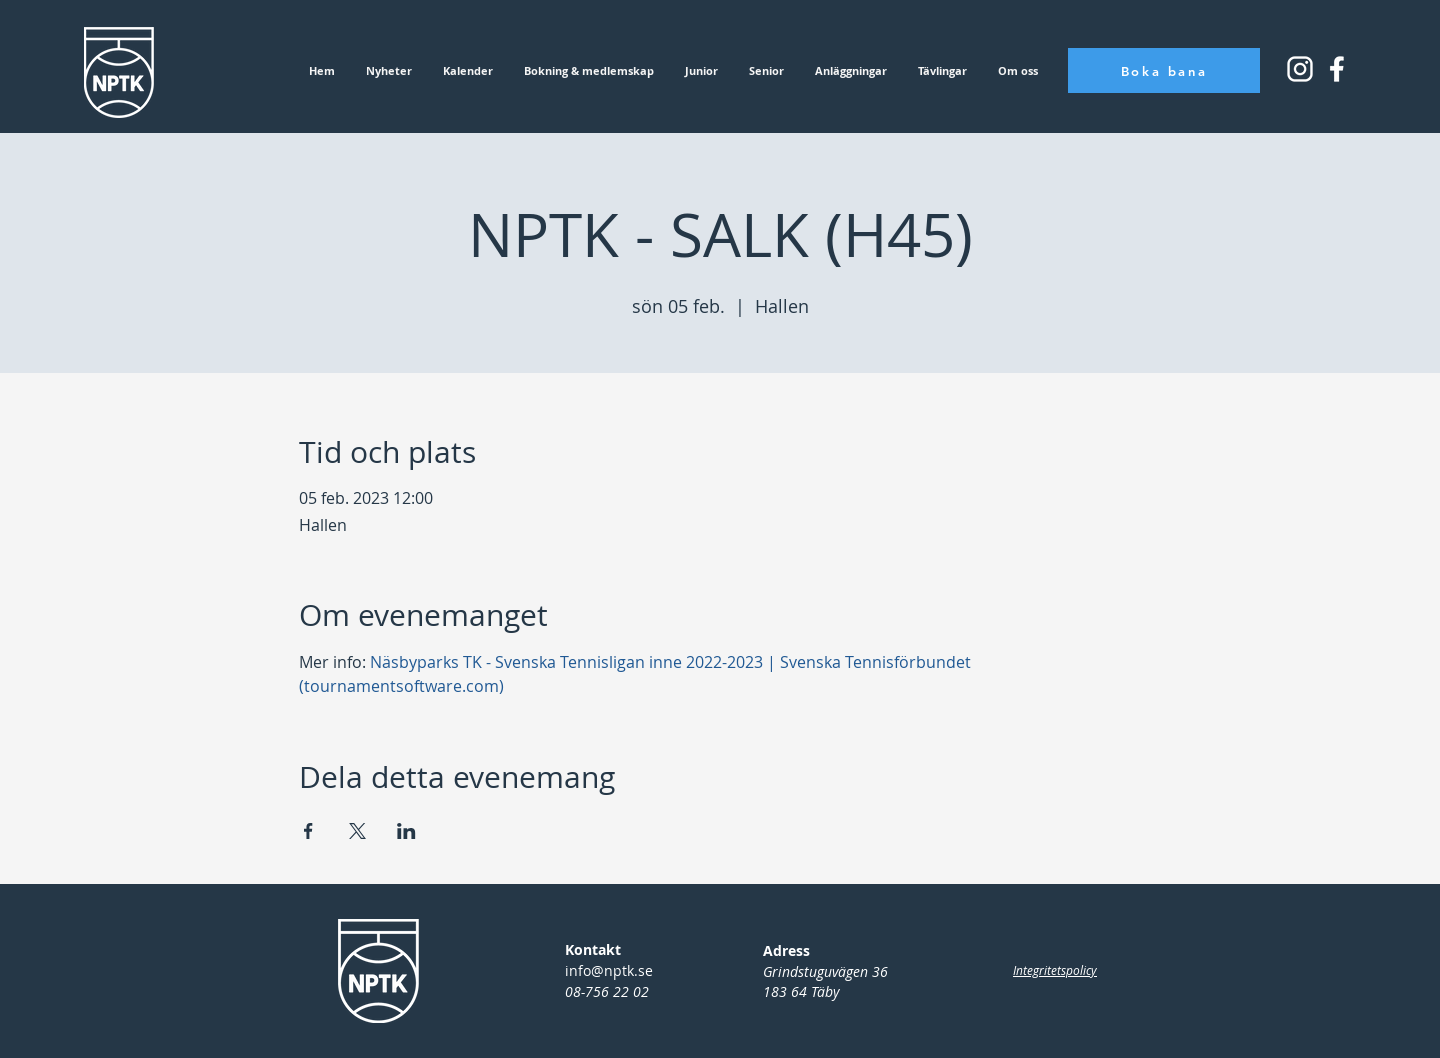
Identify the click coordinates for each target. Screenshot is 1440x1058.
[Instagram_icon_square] (1337, 69)
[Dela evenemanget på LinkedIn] (406, 831)
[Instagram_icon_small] (1300, 69)
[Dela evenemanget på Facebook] (308, 831)
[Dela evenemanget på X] (357, 831)
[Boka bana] (1164, 70)
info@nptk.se (609, 970)
